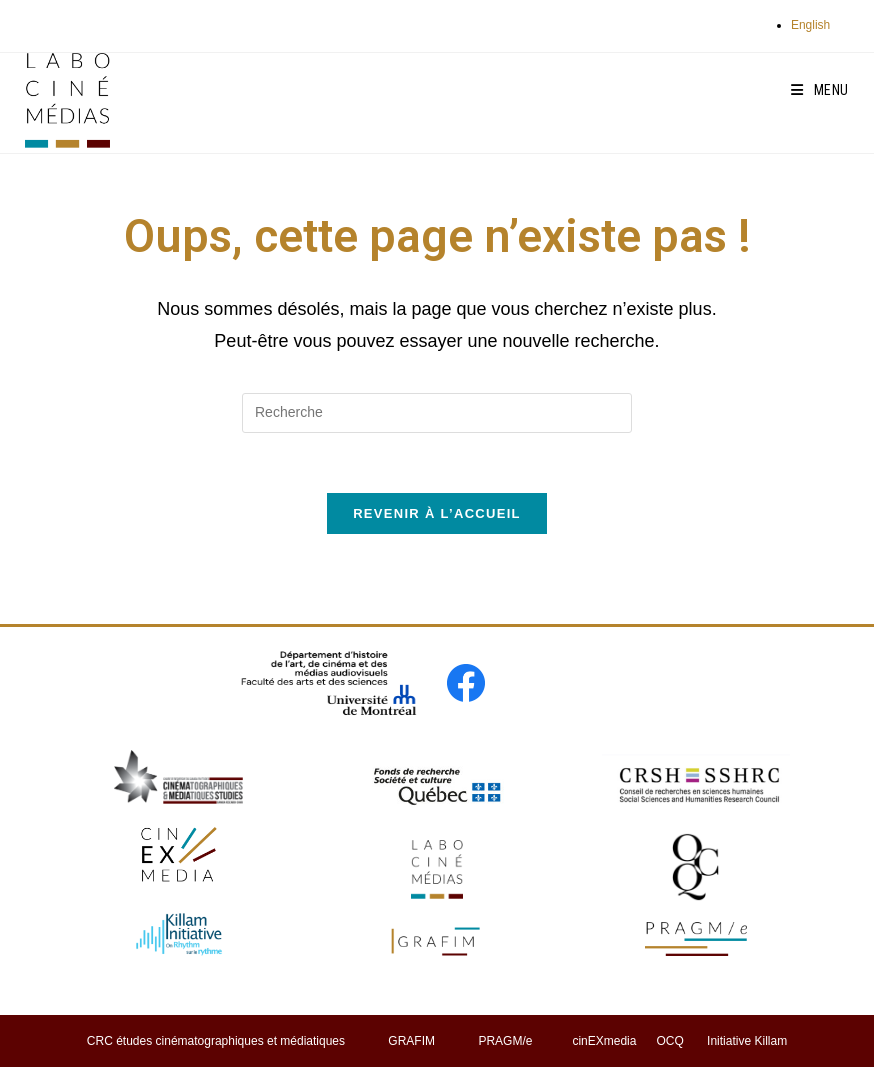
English (810, 25)
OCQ (669, 1041)
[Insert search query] (437, 413)
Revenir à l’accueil (437, 513)
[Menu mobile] (820, 90)
